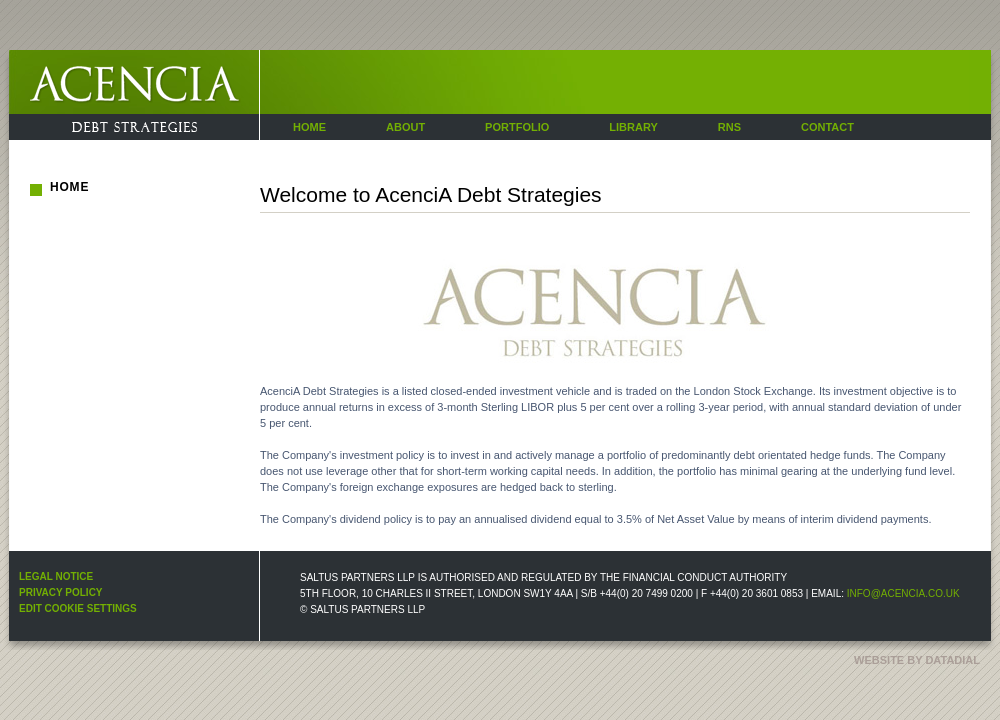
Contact (827, 127)
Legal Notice (56, 576)
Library (633, 127)
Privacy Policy (61, 592)
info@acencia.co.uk (903, 593)
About (405, 127)
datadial (952, 660)
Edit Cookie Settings (78, 608)
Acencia (28, 139)
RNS (729, 127)
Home (309, 127)
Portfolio (517, 127)
